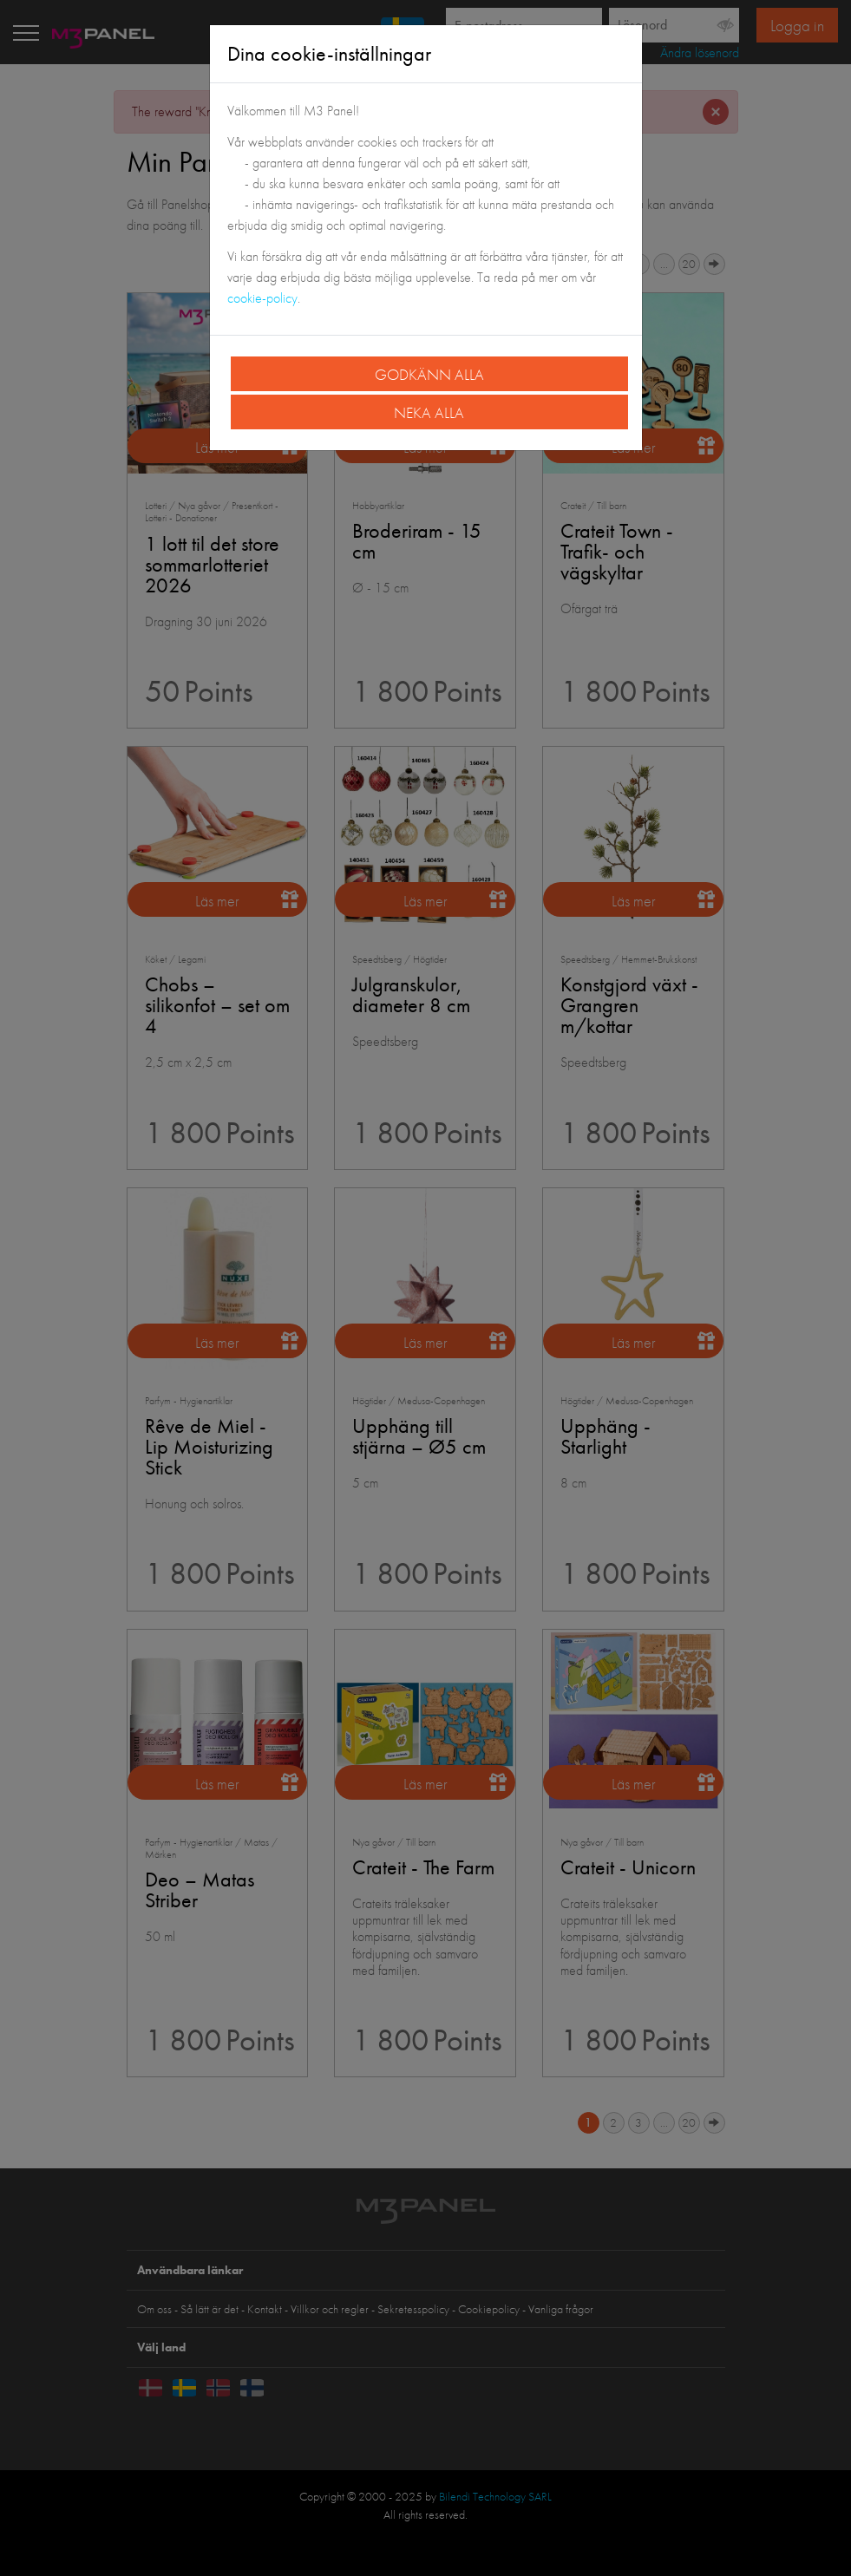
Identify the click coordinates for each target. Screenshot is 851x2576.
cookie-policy (262, 298)
